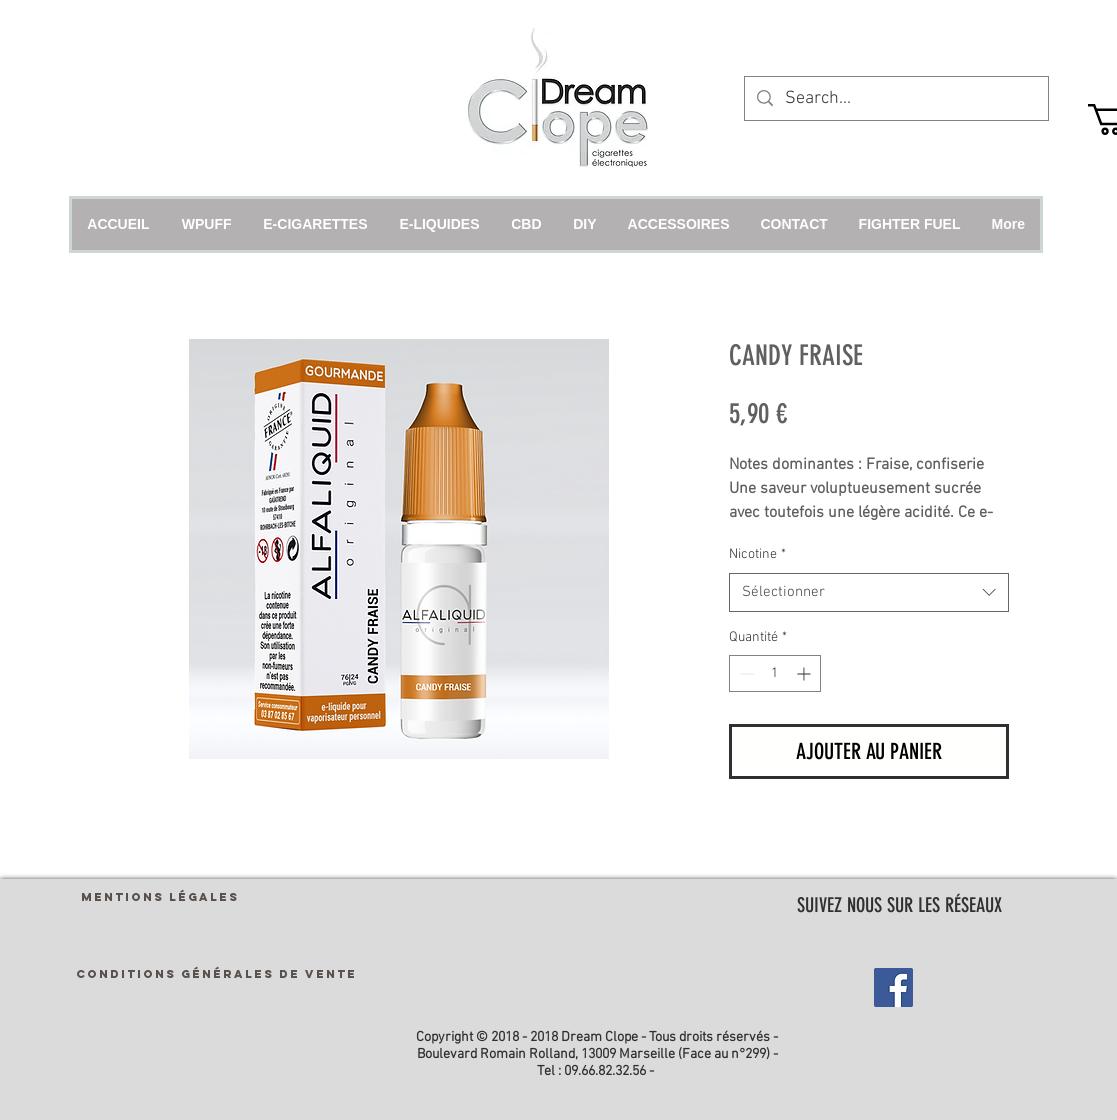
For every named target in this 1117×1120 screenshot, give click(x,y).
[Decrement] (744, 673)
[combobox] (869, 592)
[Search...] (895, 98)
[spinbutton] (775, 673)
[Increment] (805, 673)
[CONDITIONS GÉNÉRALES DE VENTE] (216, 973)
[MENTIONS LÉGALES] (160, 896)
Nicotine (757, 554)
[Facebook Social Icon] (893, 987)
